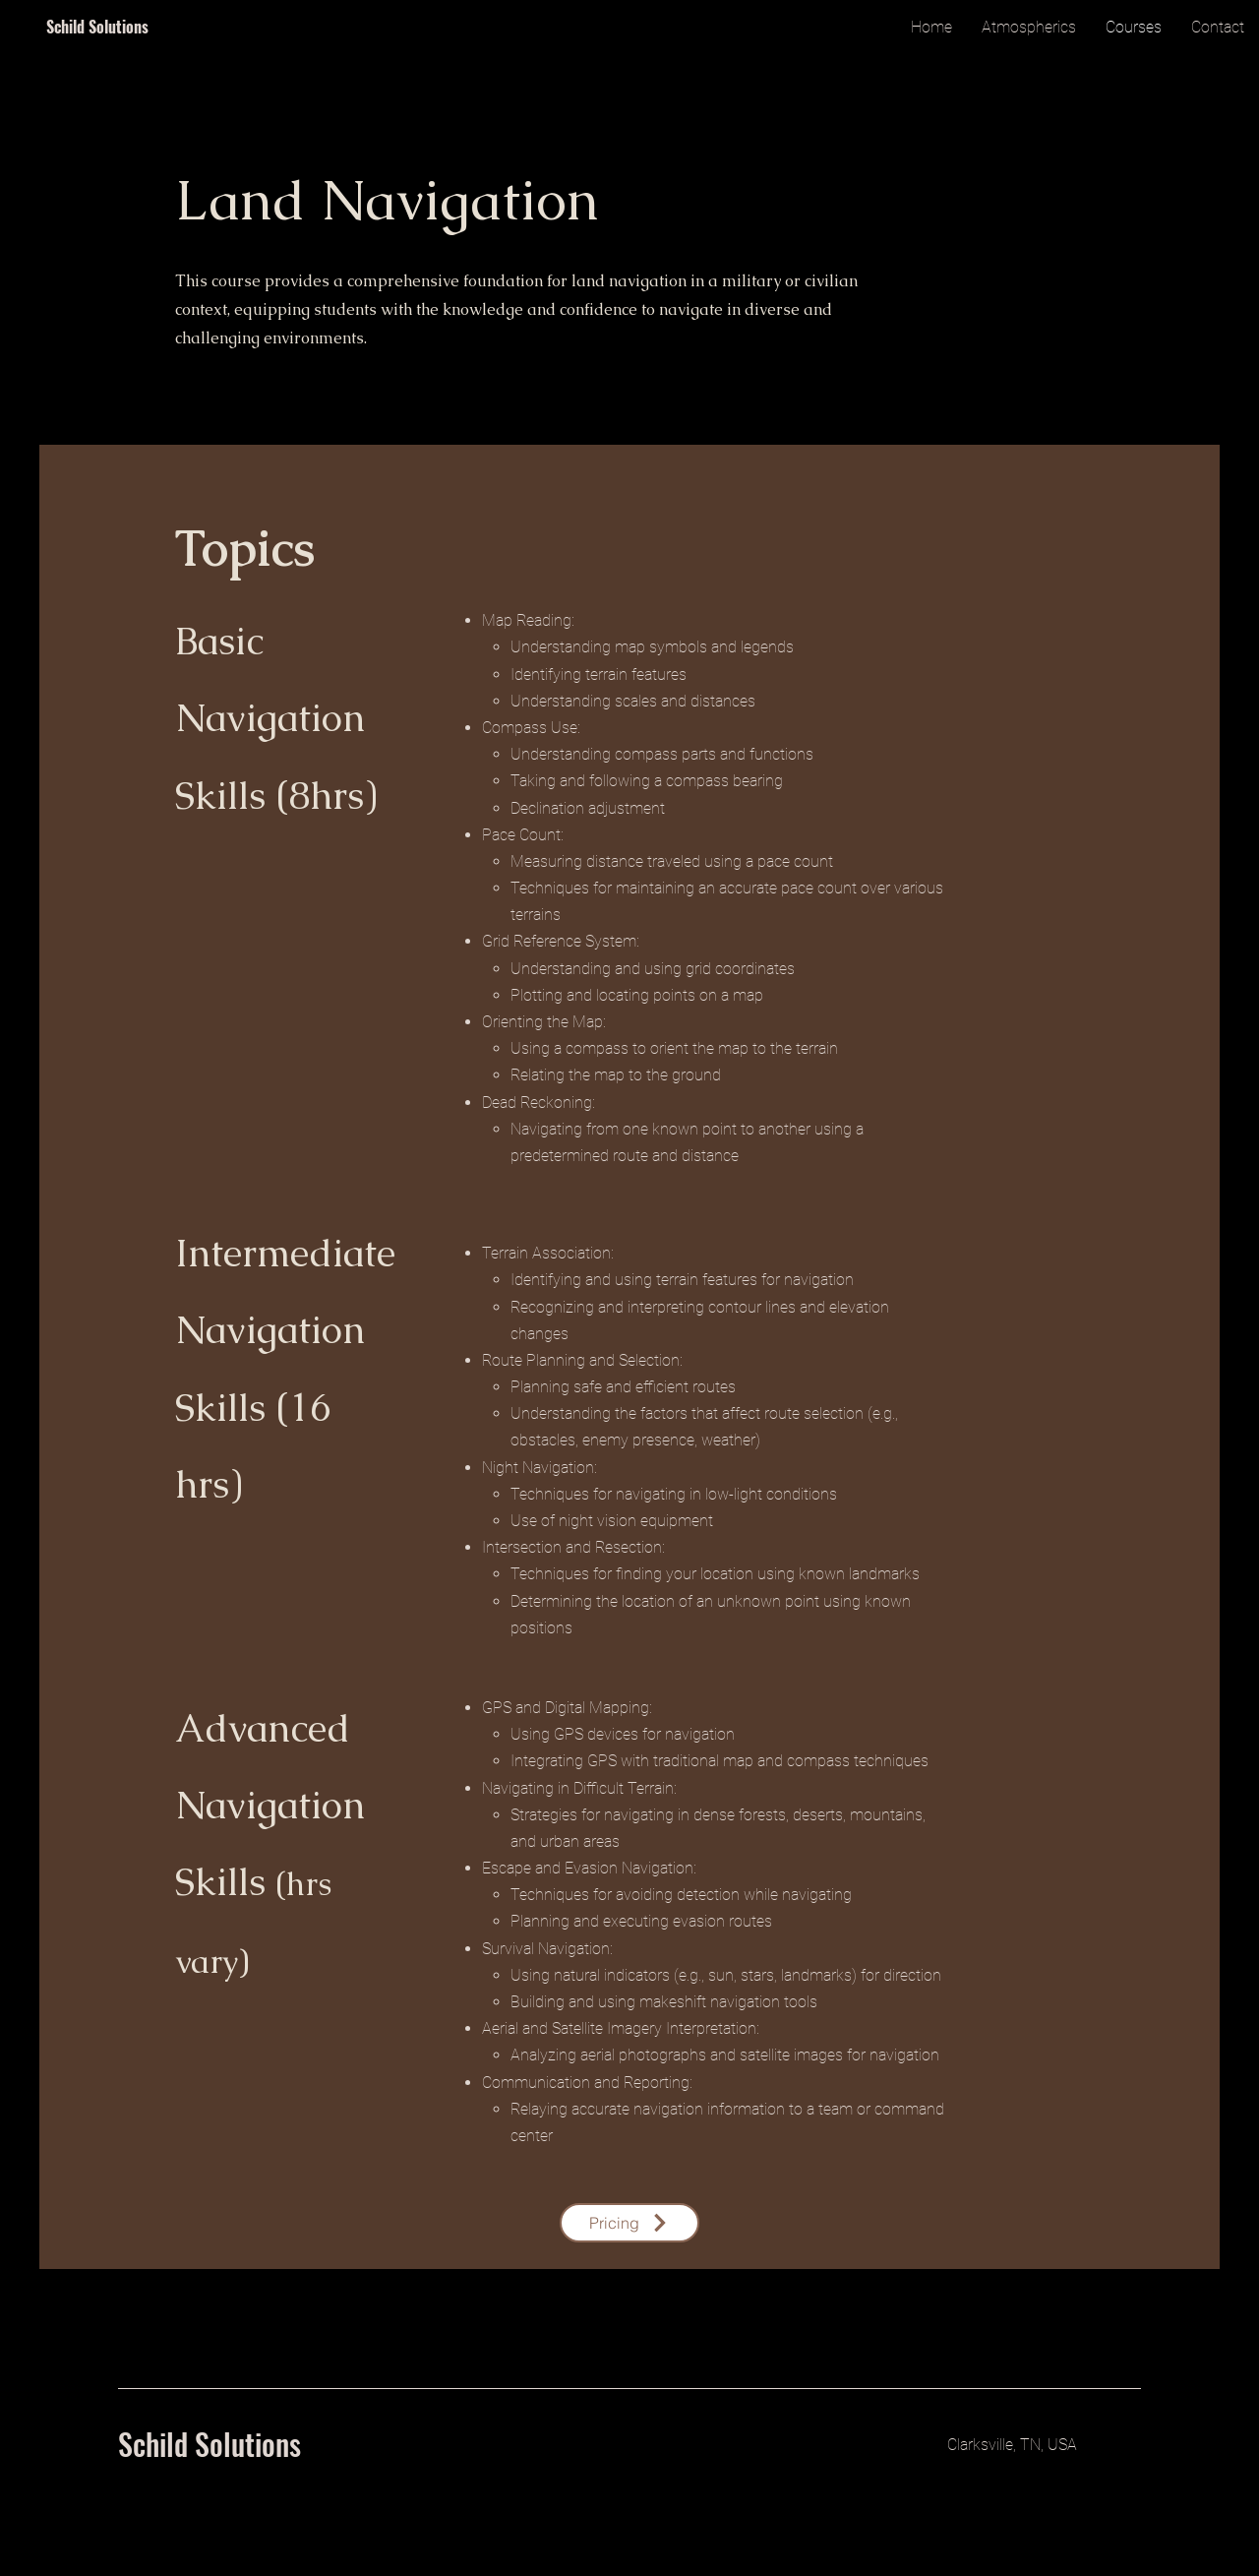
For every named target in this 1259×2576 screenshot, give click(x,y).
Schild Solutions (97, 26)
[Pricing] (629, 2222)
